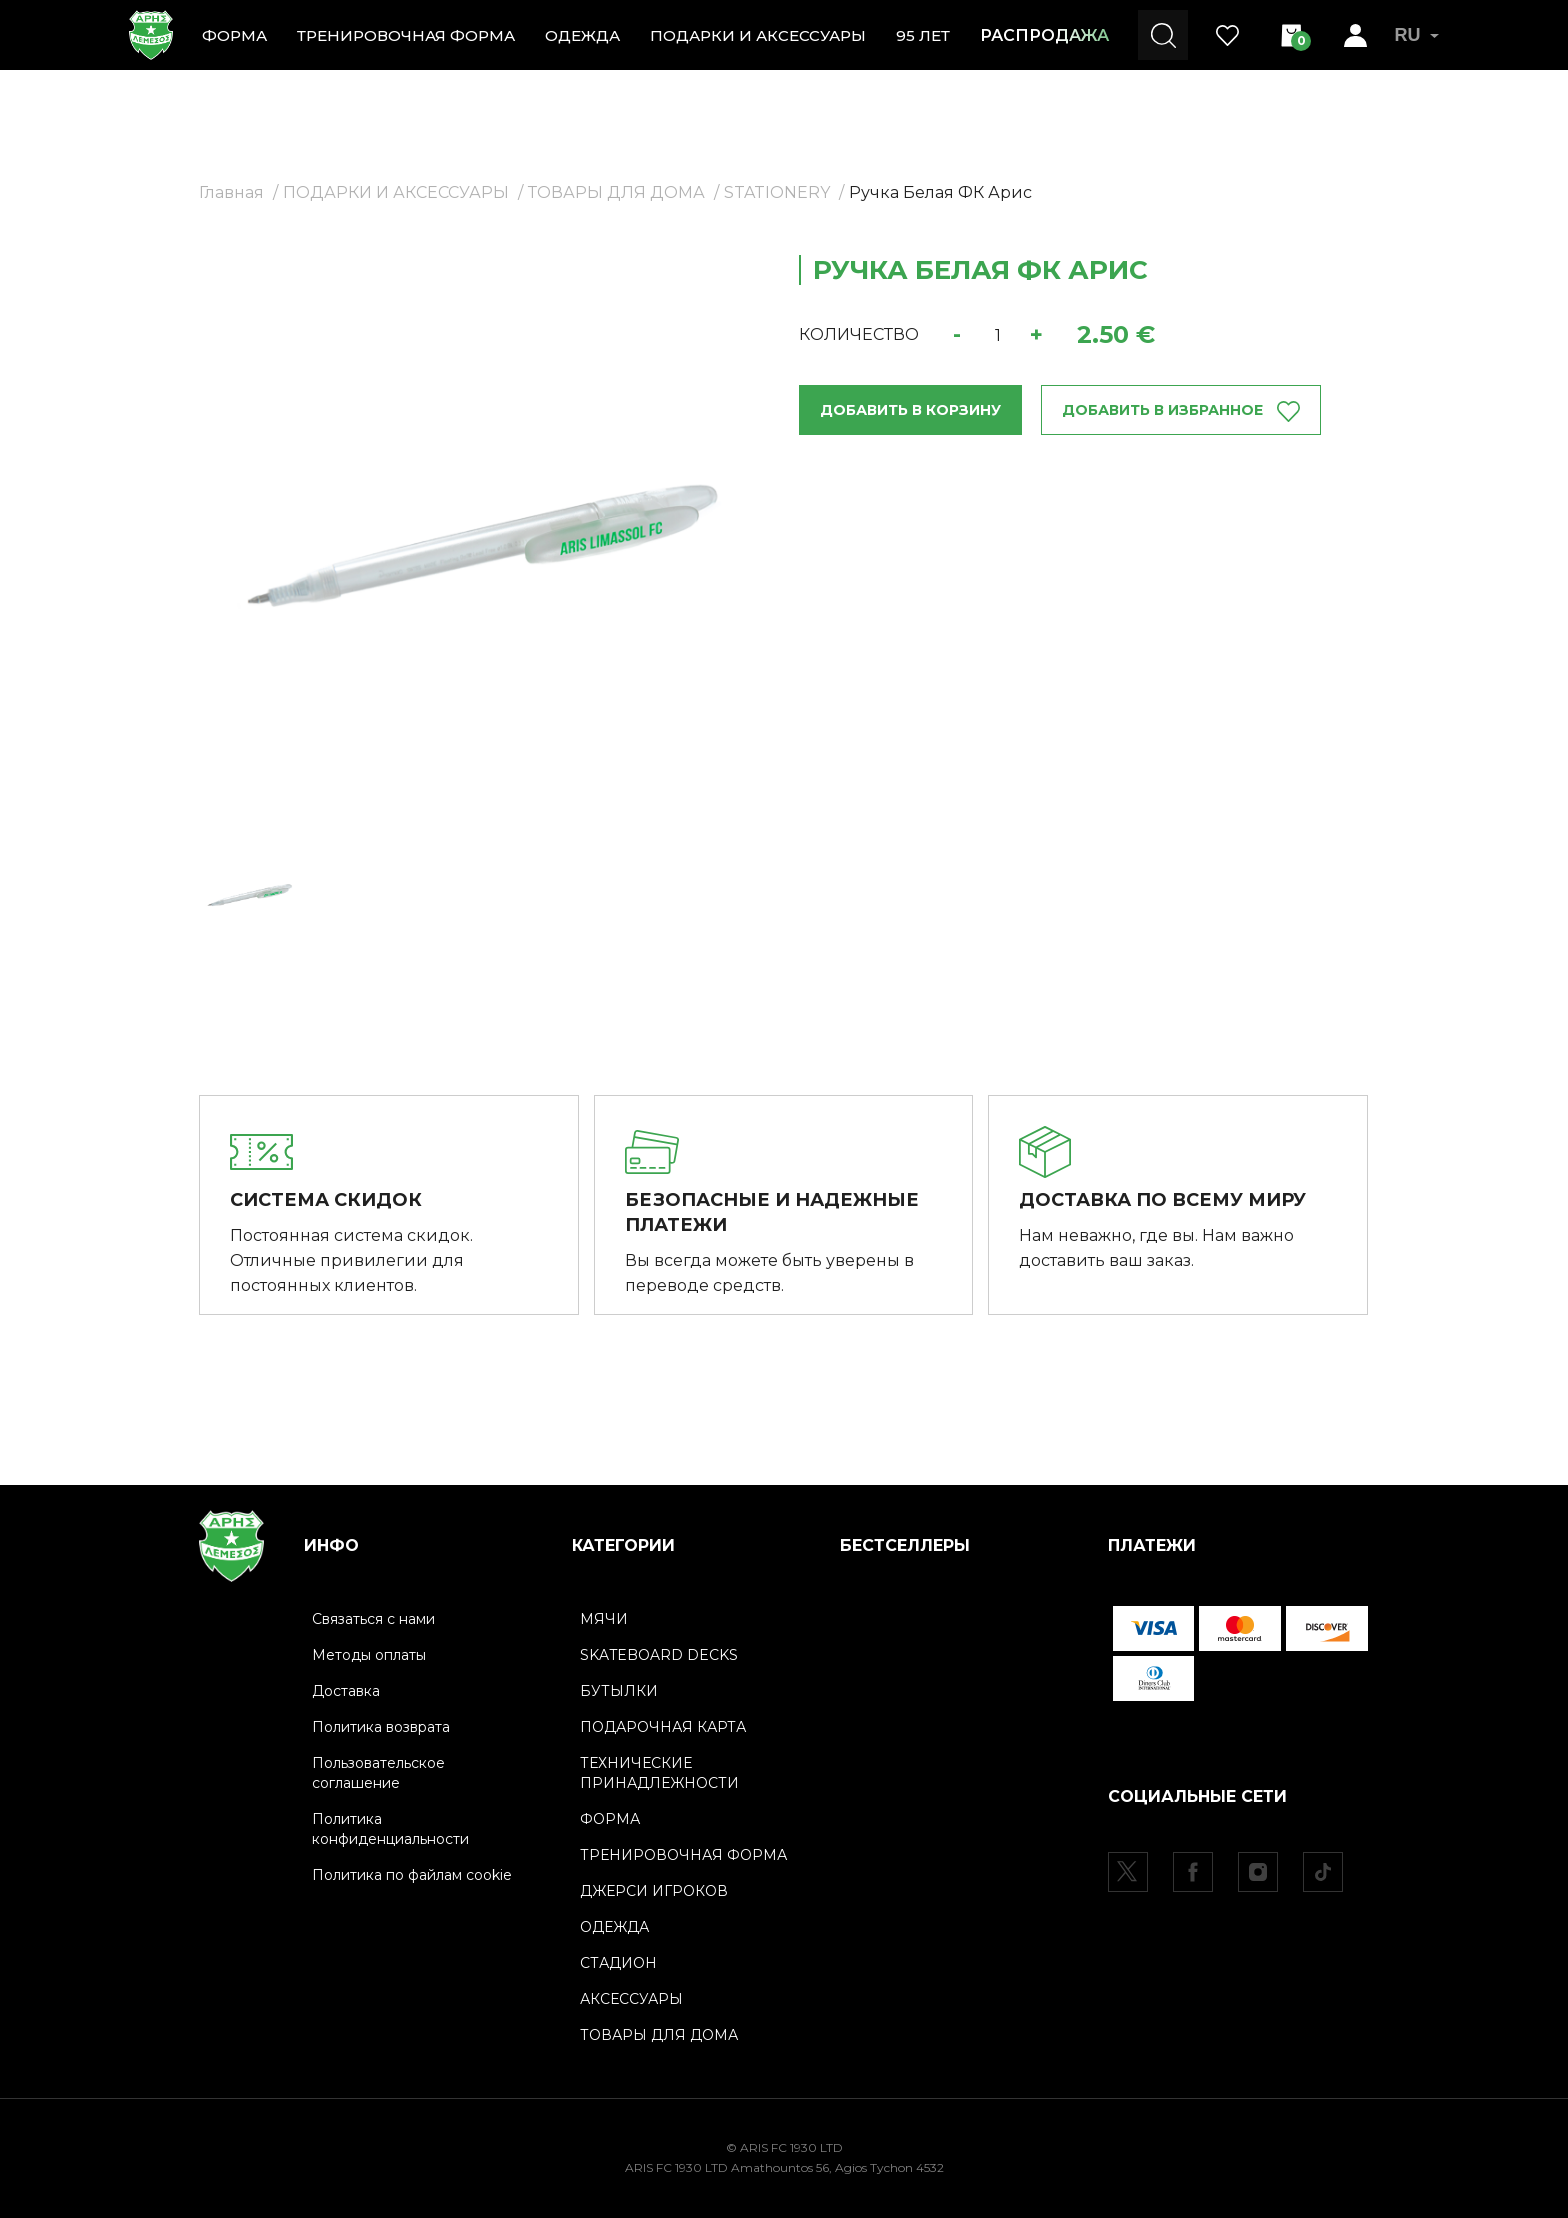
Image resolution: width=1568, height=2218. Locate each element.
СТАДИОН (618, 1963)
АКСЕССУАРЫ (631, 1999)
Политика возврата (381, 1727)
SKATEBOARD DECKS (659, 1655)
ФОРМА (234, 35)
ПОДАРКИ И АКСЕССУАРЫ (758, 35)
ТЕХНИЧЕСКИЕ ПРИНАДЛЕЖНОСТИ (659, 1773)
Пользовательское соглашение (378, 1773)
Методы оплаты (369, 1655)
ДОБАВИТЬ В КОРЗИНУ (910, 410)
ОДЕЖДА (582, 35)
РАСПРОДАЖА (1044, 35)
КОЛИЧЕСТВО (859, 334)
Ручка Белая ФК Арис (940, 192)
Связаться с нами (373, 1619)
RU (1416, 35)
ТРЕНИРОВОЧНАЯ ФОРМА (406, 35)
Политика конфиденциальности (390, 1829)
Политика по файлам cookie (412, 1875)
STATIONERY (777, 192)
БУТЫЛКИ (619, 1691)
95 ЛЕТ (923, 35)
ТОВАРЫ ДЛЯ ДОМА (616, 192)
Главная (231, 192)
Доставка (346, 1691)
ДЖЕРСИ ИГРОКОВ (654, 1891)
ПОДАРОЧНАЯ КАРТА (663, 1727)
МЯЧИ (604, 1619)
